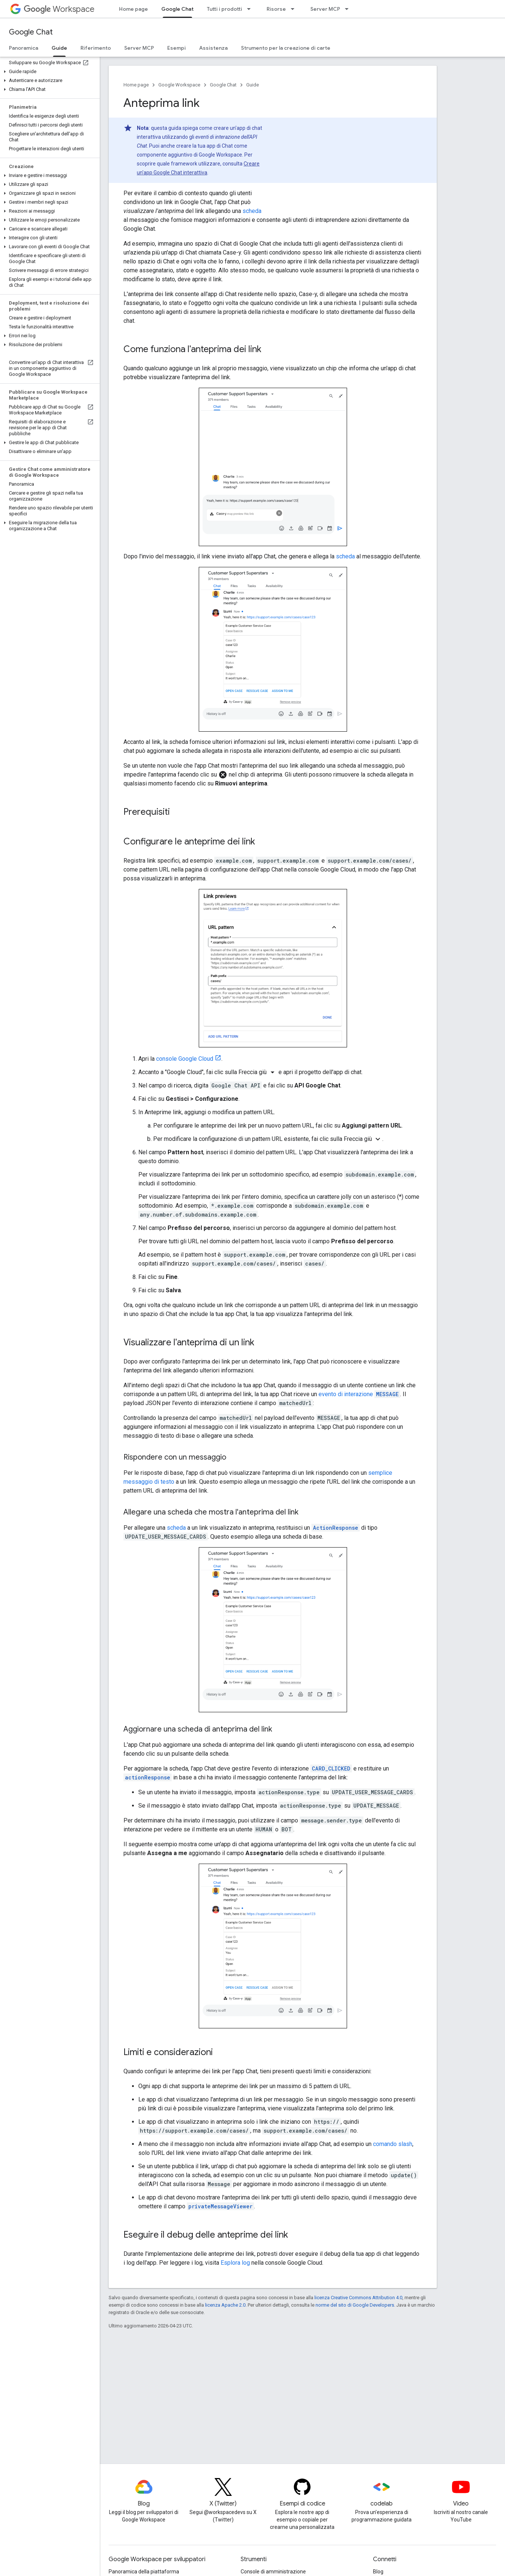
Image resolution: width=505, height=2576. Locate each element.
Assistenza (213, 48)
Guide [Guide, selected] (59, 48)
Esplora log (235, 2262)
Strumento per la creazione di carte (285, 48)
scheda (251, 210)
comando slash (392, 2143)
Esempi (176, 48)
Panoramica (23, 48)
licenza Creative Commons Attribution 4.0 (358, 2297)
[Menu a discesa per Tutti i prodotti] (251, 9)
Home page (133, 9)
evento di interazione (359, 1394)
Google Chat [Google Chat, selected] (177, 9)
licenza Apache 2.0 (225, 2305)
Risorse (276, 9)
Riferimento (95, 48)
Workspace (59, 9)
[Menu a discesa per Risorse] (295, 9)
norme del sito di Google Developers (355, 2305)
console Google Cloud (184, 1058)
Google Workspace (179, 85)
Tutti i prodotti (224, 9)
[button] (48, 71)
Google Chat (31, 32)
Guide (252, 85)
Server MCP (325, 9)
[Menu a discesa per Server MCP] (349, 9)
